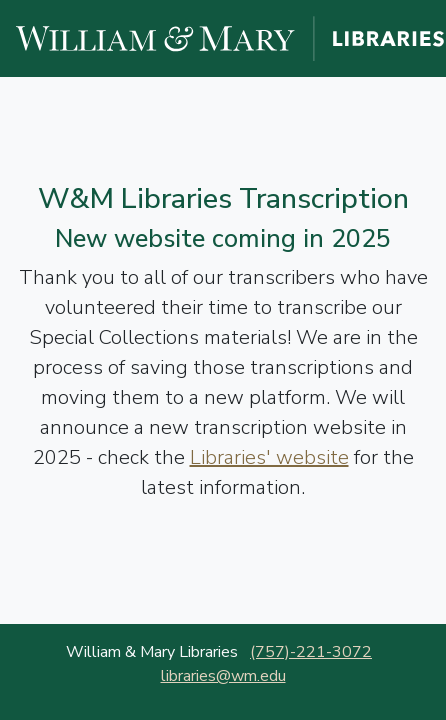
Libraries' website (269, 457)
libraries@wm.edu (223, 676)
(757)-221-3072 (311, 652)
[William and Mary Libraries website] (231, 37)
